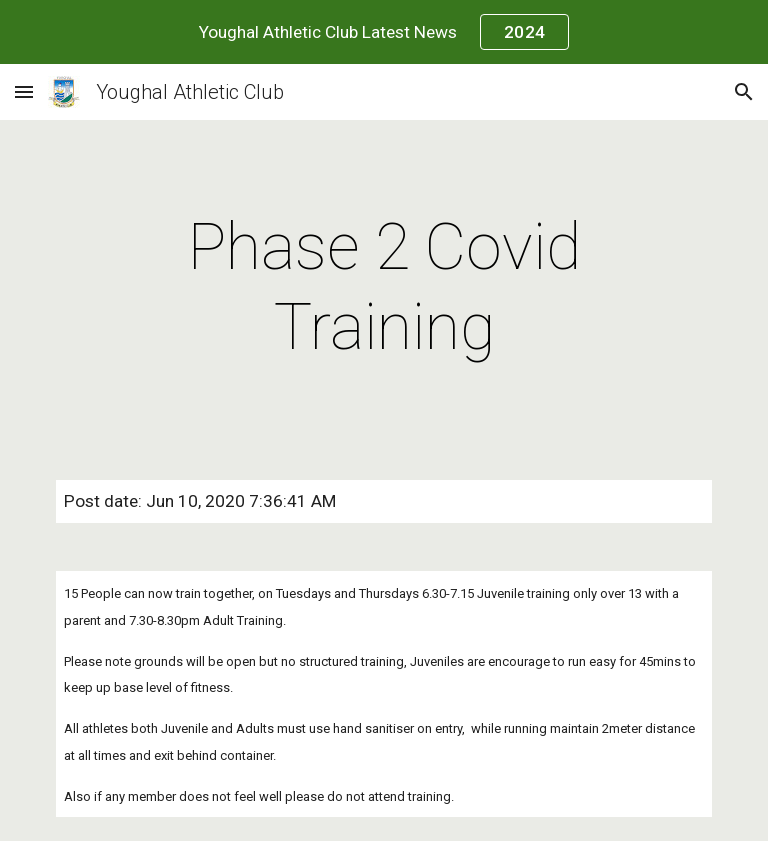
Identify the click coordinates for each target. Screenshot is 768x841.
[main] (383, 288)
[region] (384, 32)
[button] (24, 91)
